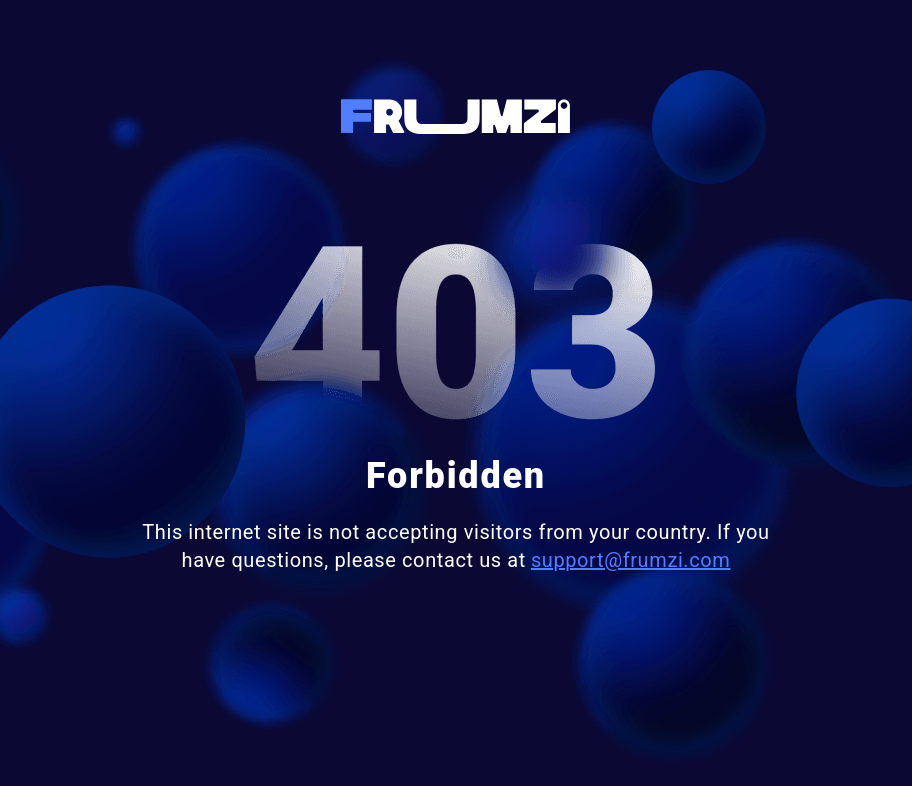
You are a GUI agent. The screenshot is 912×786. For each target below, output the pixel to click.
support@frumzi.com (631, 560)
